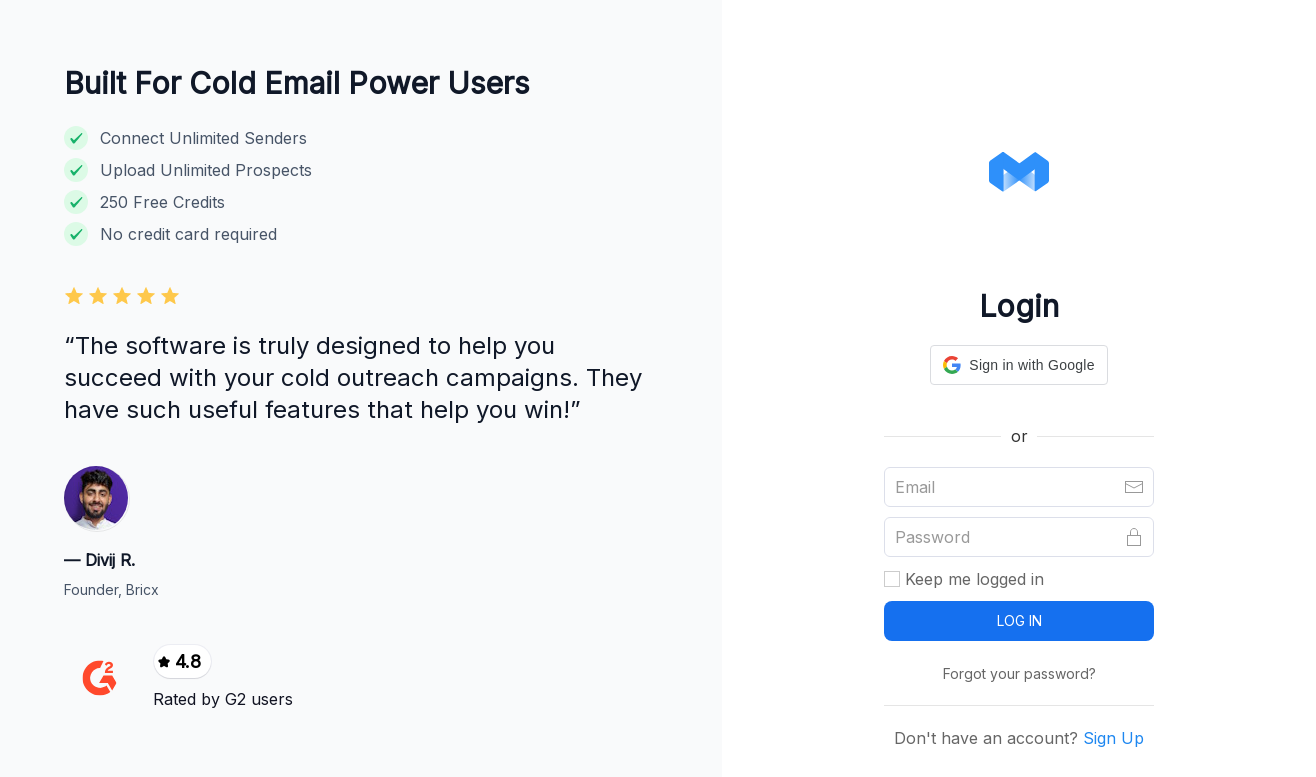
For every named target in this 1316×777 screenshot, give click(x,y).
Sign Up (1111, 738)
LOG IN (1019, 620)
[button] (1018, 365)
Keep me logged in (964, 579)
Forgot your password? (1019, 673)
